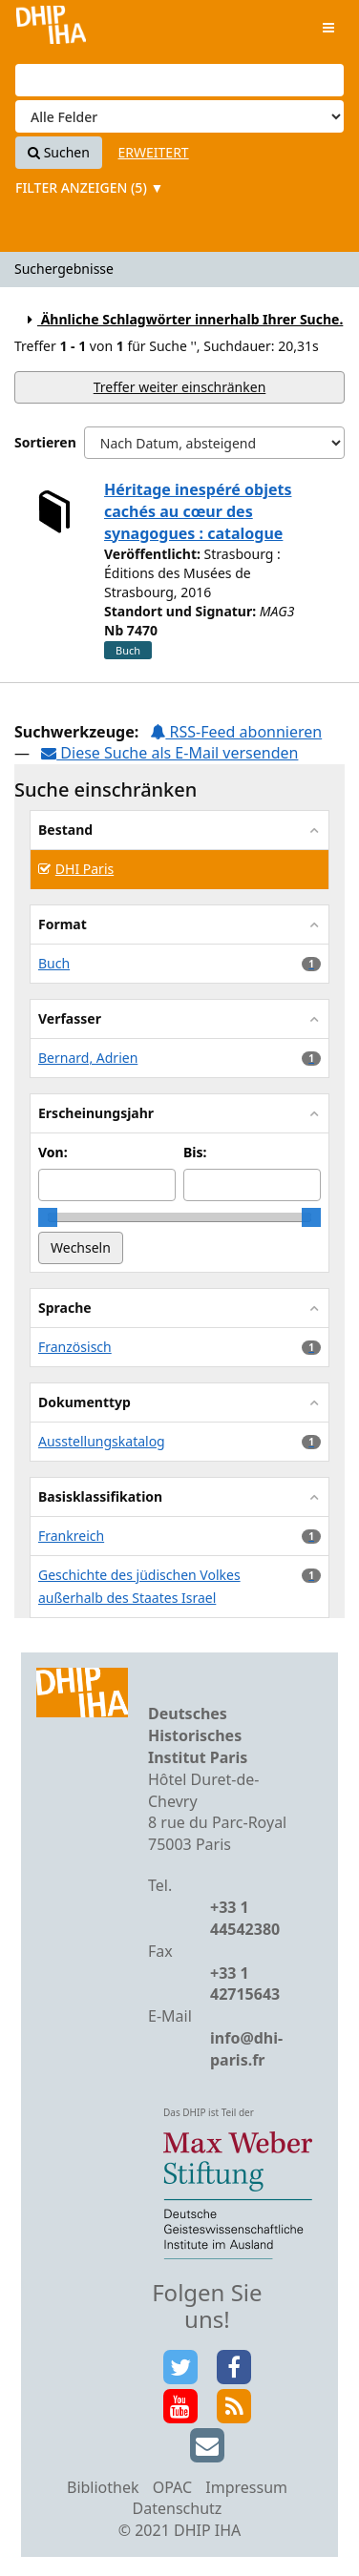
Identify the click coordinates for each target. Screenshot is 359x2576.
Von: (53, 1152)
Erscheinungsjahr (96, 1113)
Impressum (246, 2487)
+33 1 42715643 (245, 1984)
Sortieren (45, 442)
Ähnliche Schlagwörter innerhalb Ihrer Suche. (182, 319)
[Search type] (179, 116)
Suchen (59, 152)
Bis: (194, 1152)
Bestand (65, 830)
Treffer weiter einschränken (180, 387)
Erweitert (153, 152)
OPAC (172, 2487)
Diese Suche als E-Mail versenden (169, 752)
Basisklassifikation (100, 1496)
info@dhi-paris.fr (246, 2048)
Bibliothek (103, 2487)
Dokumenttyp (84, 1402)
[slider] (47, 1217)
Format (62, 924)
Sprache (65, 1307)
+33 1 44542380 (245, 1918)
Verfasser (69, 1018)
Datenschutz (177, 2508)
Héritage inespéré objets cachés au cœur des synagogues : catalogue (197, 511)
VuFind (51, 29)
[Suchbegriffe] (179, 80)
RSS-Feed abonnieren (236, 731)
